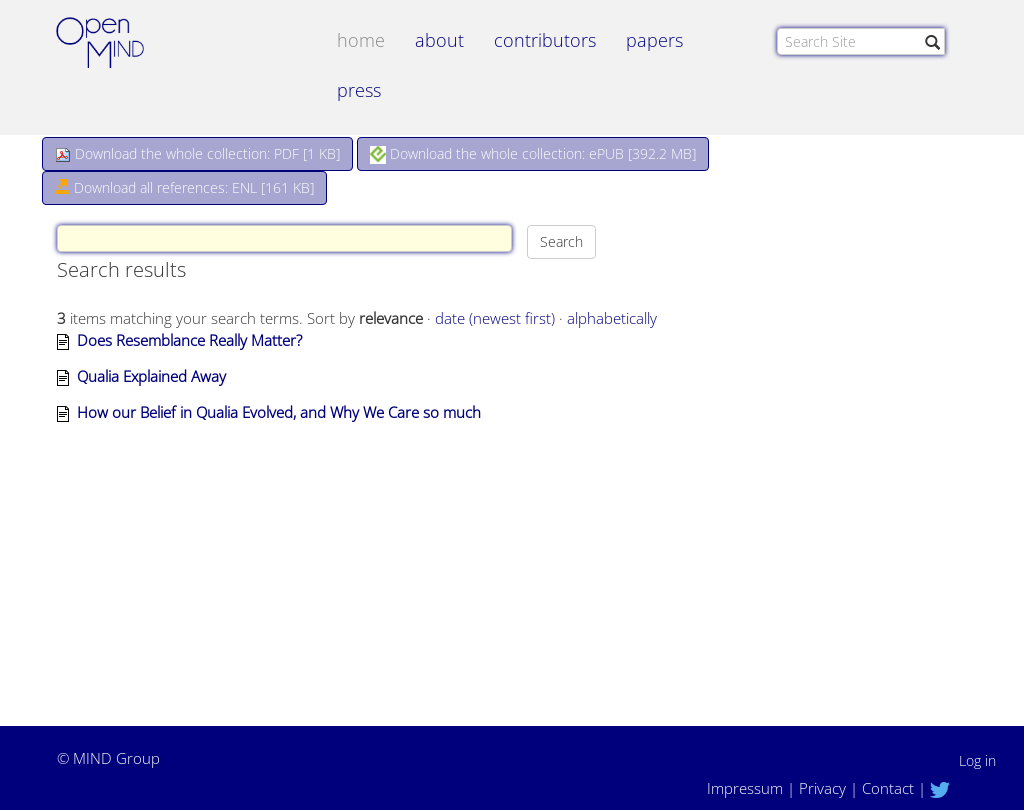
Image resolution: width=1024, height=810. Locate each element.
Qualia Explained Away (151, 376)
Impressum (745, 788)
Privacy (822, 788)
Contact (888, 788)
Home (361, 40)
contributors (545, 40)
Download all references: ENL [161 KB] (184, 187)
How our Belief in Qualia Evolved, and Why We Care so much (279, 412)
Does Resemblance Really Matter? (189, 340)
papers (654, 40)
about (439, 40)
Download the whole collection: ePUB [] (533, 154)
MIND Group (116, 758)
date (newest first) (495, 318)
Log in (977, 760)
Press (359, 90)
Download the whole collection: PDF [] (197, 153)
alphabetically (612, 318)
